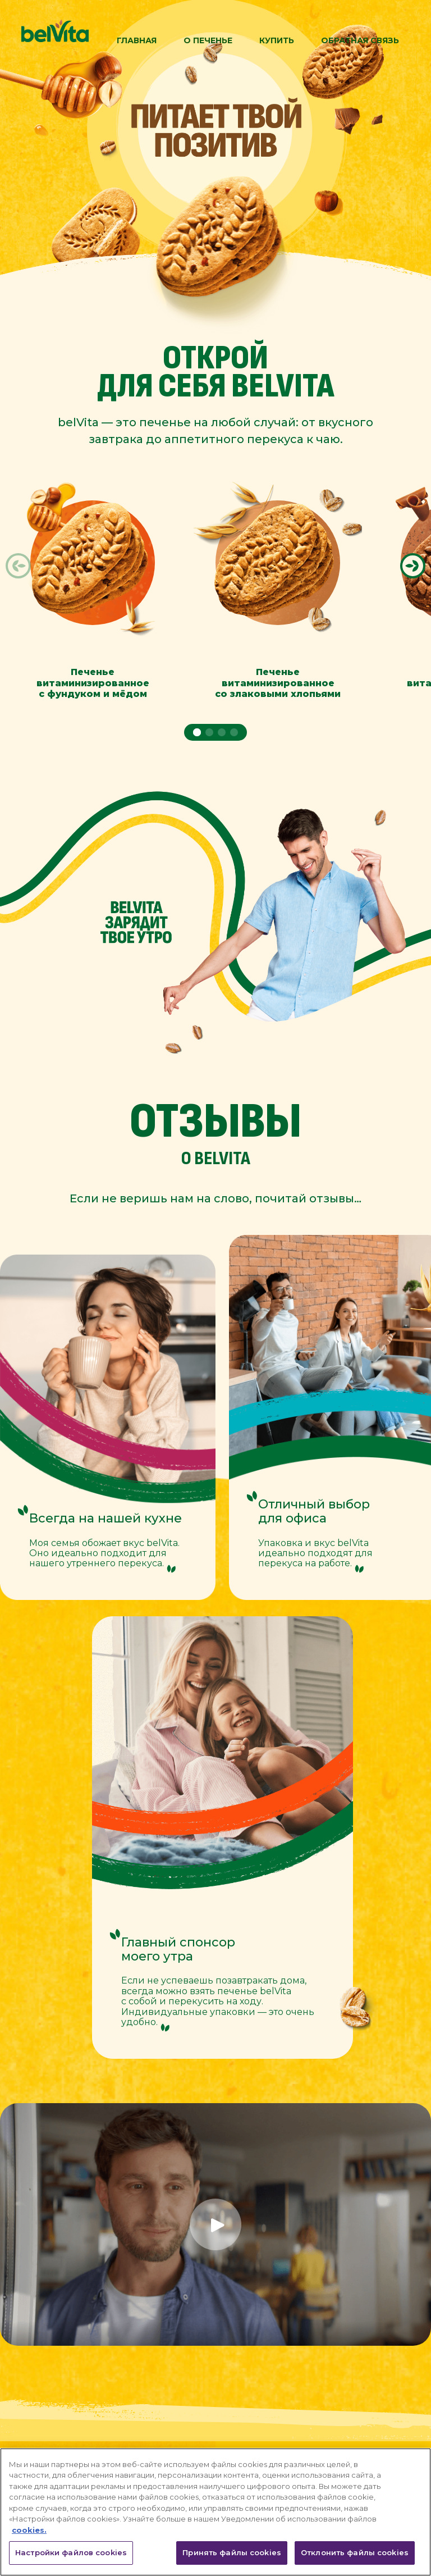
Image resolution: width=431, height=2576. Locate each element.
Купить (276, 40)
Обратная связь (360, 40)
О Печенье (208, 40)
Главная (137, 40)
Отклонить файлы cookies (355, 2552)
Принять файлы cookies (231, 2552)
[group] (92, 577)
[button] (18, 566)
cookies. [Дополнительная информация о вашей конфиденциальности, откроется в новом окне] (29, 2529)
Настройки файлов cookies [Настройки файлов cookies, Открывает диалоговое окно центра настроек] (71, 2552)
